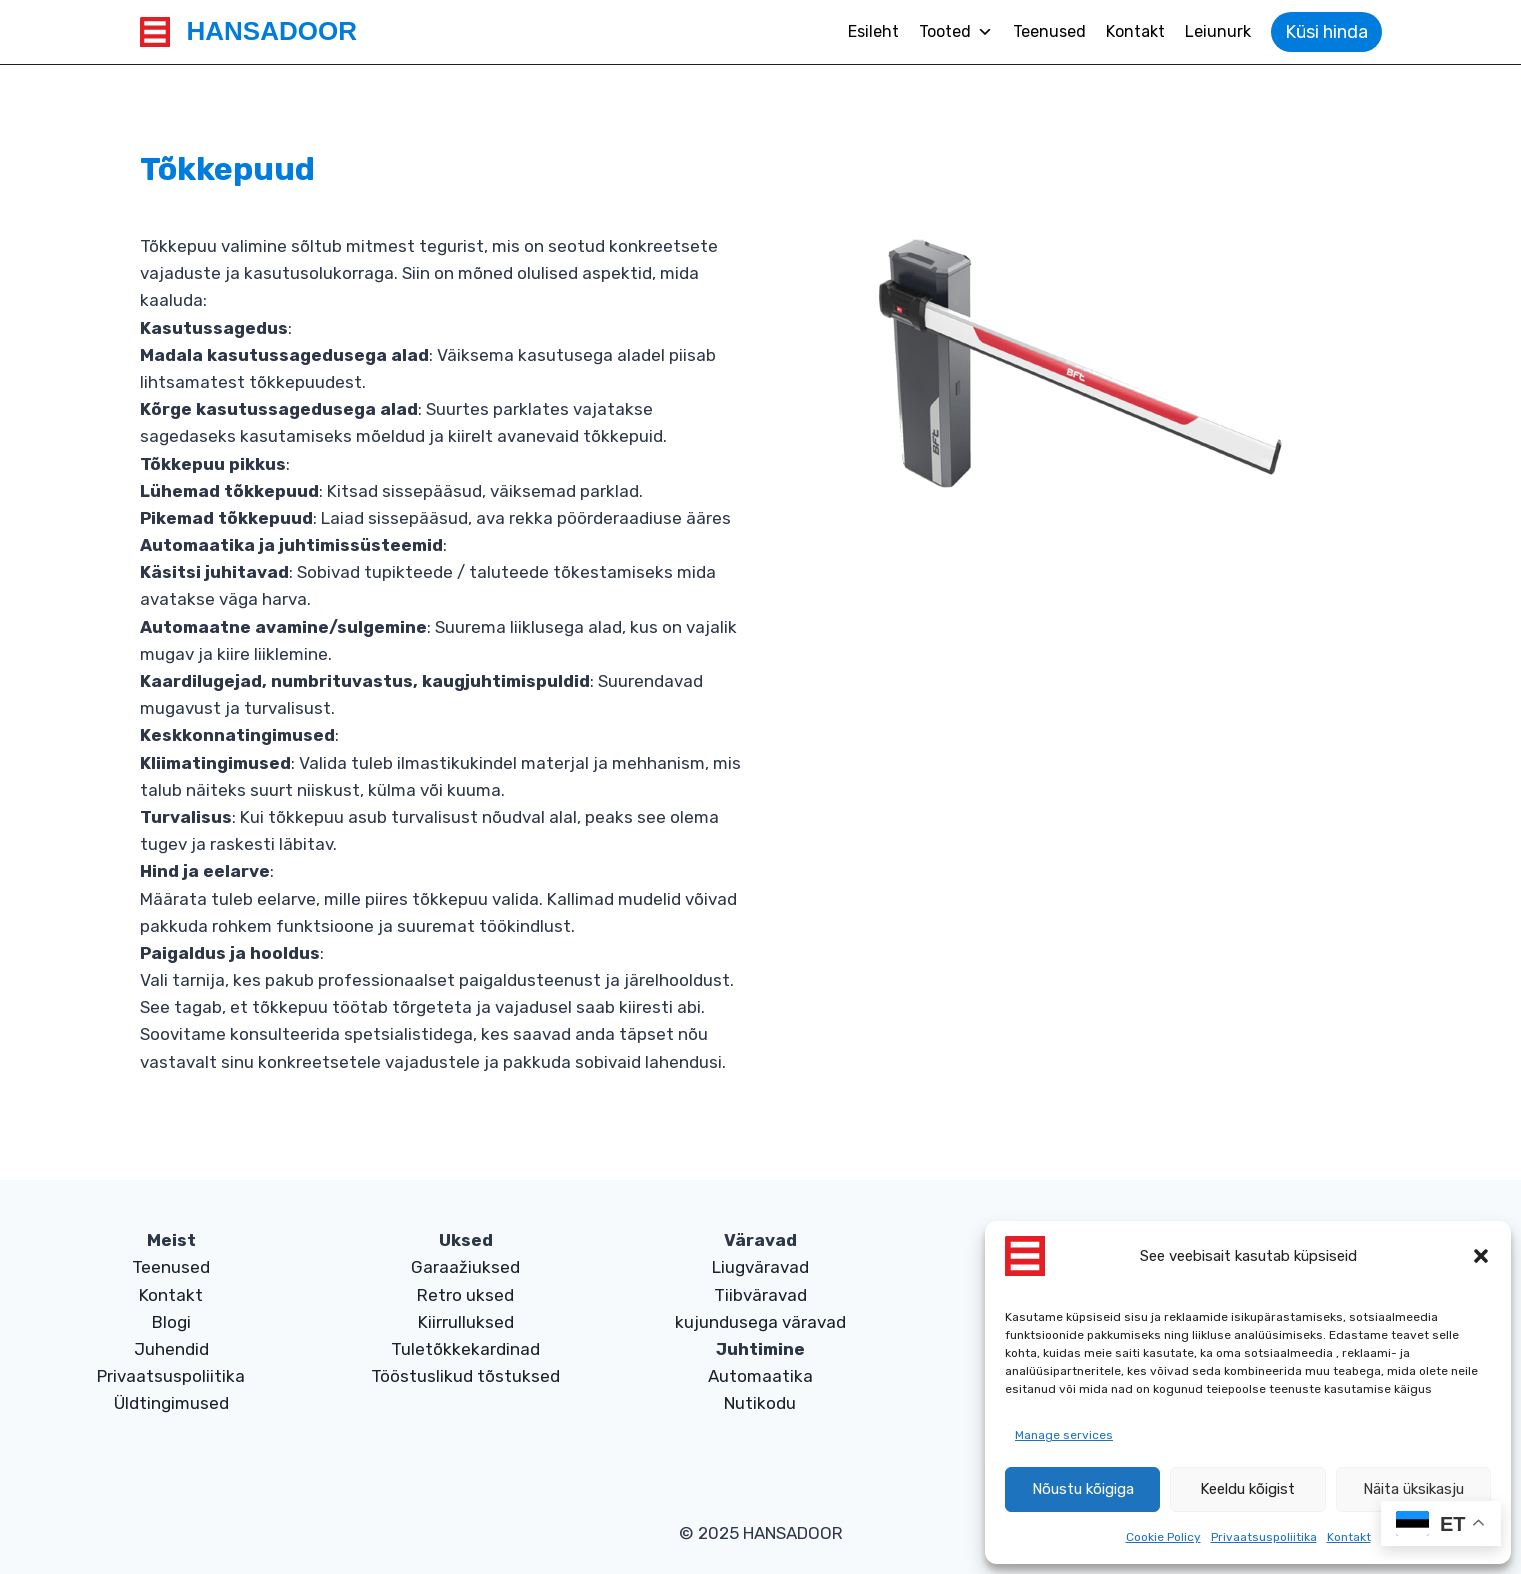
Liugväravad (760, 1267)
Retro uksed (465, 1295)
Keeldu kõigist (1247, 1489)
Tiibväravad (760, 1295)
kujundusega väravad (760, 1322)
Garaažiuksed (465, 1267)
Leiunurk (1218, 31)
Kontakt (1349, 1537)
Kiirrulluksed (466, 1322)
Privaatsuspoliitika (1264, 1537)
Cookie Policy (1163, 1537)
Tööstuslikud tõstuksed (465, 1376)
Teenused (1049, 31)
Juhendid (171, 1349)
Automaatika (760, 1376)
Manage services (1064, 1435)
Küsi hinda (1326, 32)
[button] (1481, 1256)
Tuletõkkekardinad (465, 1349)
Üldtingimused (171, 1403)
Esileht (873, 31)
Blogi (171, 1322)
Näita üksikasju (1413, 1489)
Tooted (956, 32)
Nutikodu (760, 1403)
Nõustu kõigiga (1083, 1489)
